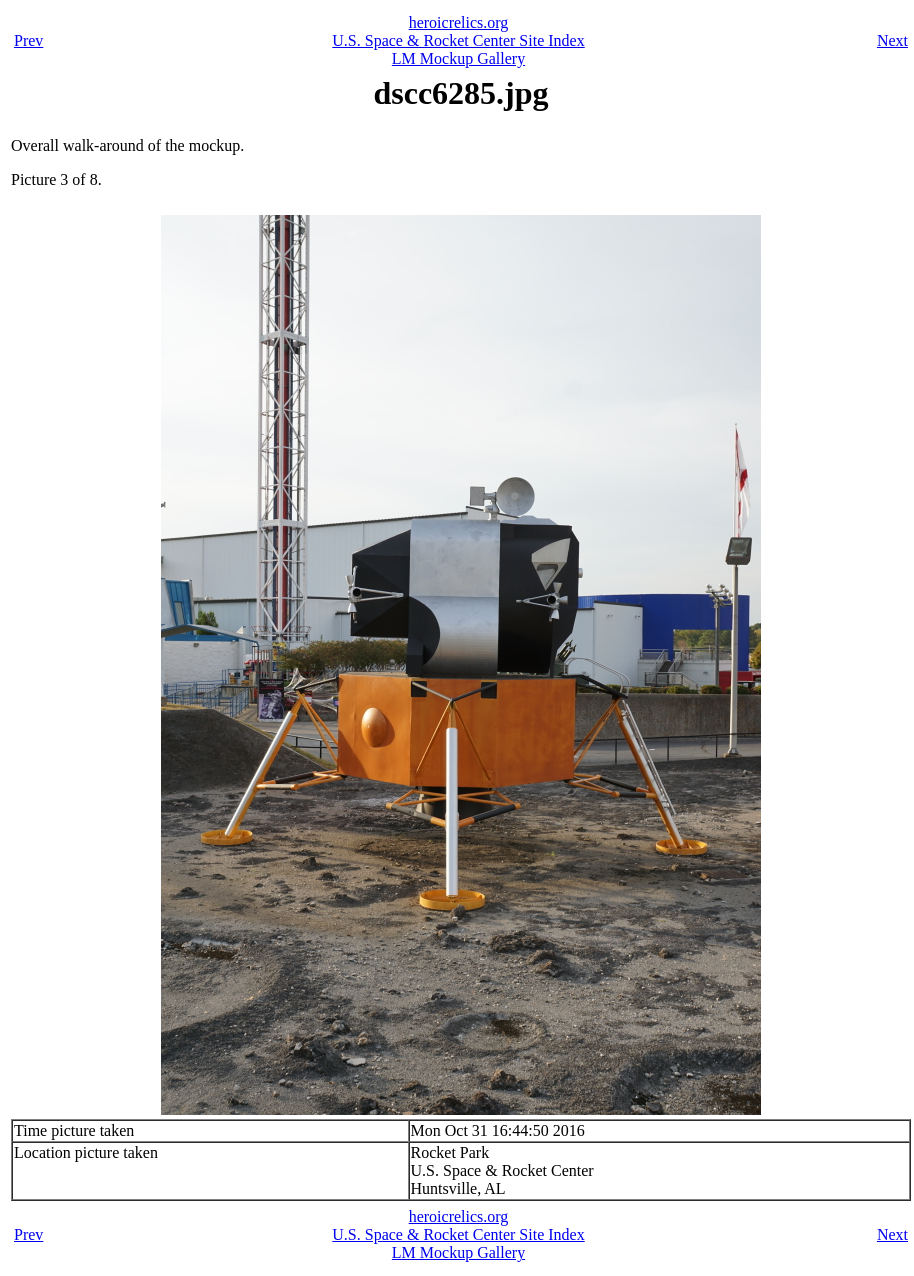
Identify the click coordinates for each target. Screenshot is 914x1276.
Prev (28, 40)
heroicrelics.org (459, 22)
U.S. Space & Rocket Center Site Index (458, 40)
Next (892, 40)
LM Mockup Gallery (458, 58)
